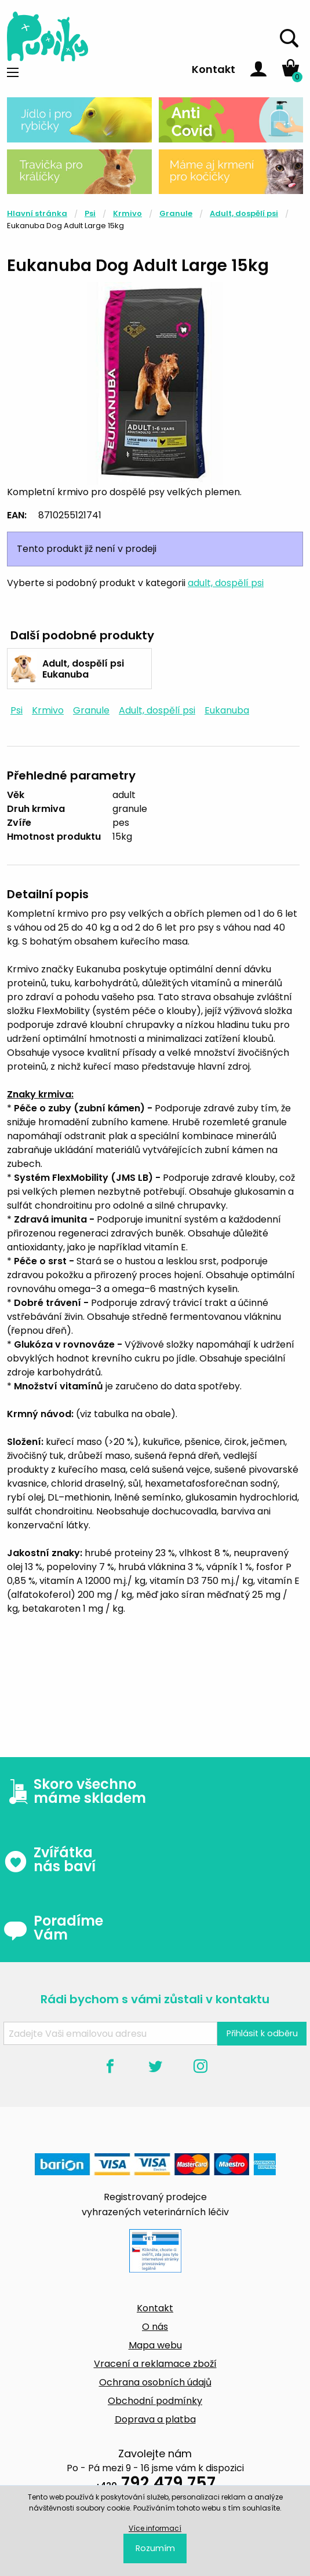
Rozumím (155, 2548)
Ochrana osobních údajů (155, 2382)
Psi (90, 213)
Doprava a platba (155, 2419)
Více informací (155, 2528)
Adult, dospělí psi (244, 213)
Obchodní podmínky (155, 2400)
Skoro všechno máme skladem (74, 1791)
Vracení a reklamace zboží (155, 2363)
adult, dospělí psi (226, 583)
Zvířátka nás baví (49, 1860)
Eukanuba (227, 710)
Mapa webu (155, 2345)
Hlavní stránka (37, 213)
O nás (155, 2326)
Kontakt (213, 69)
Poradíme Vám (53, 1928)
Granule (175, 213)
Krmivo (127, 213)
